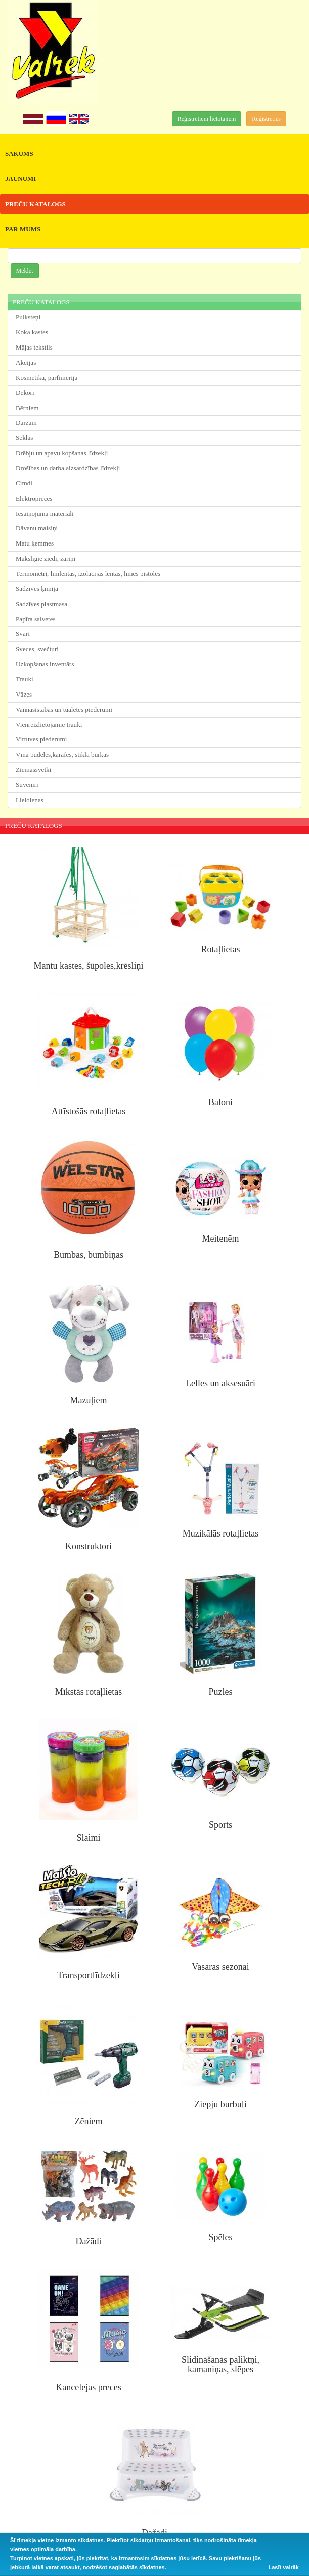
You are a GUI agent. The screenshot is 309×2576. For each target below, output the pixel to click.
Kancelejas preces (88, 2387)
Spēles (221, 2237)
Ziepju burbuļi (220, 2104)
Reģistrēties (266, 118)
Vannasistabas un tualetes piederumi (64, 709)
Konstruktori (88, 1546)
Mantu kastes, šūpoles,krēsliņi (89, 966)
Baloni (220, 1102)
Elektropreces (34, 498)
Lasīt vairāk (283, 2567)
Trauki (24, 679)
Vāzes (24, 694)
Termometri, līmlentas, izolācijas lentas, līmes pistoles (88, 573)
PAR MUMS (22, 229)
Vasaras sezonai (220, 1967)
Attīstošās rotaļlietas (88, 1111)
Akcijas (26, 362)
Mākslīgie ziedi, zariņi (45, 558)
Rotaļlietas (220, 949)
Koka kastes (32, 332)
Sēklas (24, 437)
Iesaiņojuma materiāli (45, 513)
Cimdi (24, 483)
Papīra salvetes (36, 619)
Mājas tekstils (34, 347)
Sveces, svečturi (37, 649)
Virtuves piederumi (41, 739)
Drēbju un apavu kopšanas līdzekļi (62, 453)
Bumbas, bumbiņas (88, 1255)
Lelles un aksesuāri (220, 1383)
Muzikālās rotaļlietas (220, 1533)
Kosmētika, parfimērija (46, 377)
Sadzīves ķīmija (37, 588)
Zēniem (89, 2121)
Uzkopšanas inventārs (45, 664)
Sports (220, 1825)
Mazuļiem (88, 1400)
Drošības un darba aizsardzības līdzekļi (68, 468)
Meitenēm (220, 1238)
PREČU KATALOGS (35, 204)
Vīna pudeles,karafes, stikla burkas (62, 754)
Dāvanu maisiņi (37, 528)
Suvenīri (27, 784)
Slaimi (88, 1837)
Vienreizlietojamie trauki (49, 724)
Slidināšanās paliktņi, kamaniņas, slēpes (220, 2365)
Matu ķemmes (35, 543)
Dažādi (89, 2241)
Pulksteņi (28, 317)
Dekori (25, 393)
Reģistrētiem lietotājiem (207, 118)
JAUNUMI (20, 178)
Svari (23, 633)
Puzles (221, 1692)
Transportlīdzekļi (88, 1975)
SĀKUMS (19, 153)
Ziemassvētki (33, 769)
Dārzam (26, 422)
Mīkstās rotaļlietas (88, 1692)
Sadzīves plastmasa (41, 604)
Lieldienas (29, 800)
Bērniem (27, 408)
